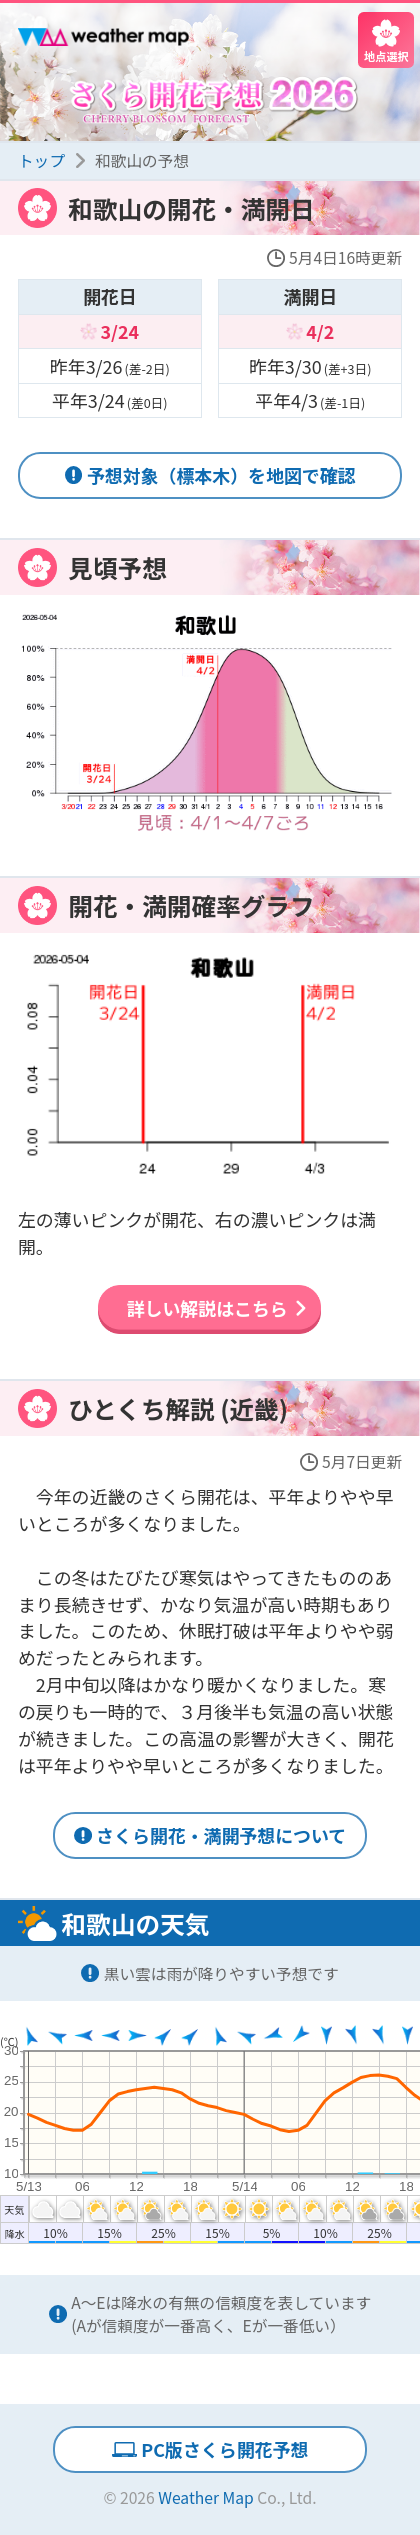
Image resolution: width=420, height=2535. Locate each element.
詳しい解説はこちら (207, 1308)
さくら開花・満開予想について (221, 1835)
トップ (41, 160)
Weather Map (206, 2497)
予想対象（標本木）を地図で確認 (221, 475)
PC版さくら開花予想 (224, 2449)
